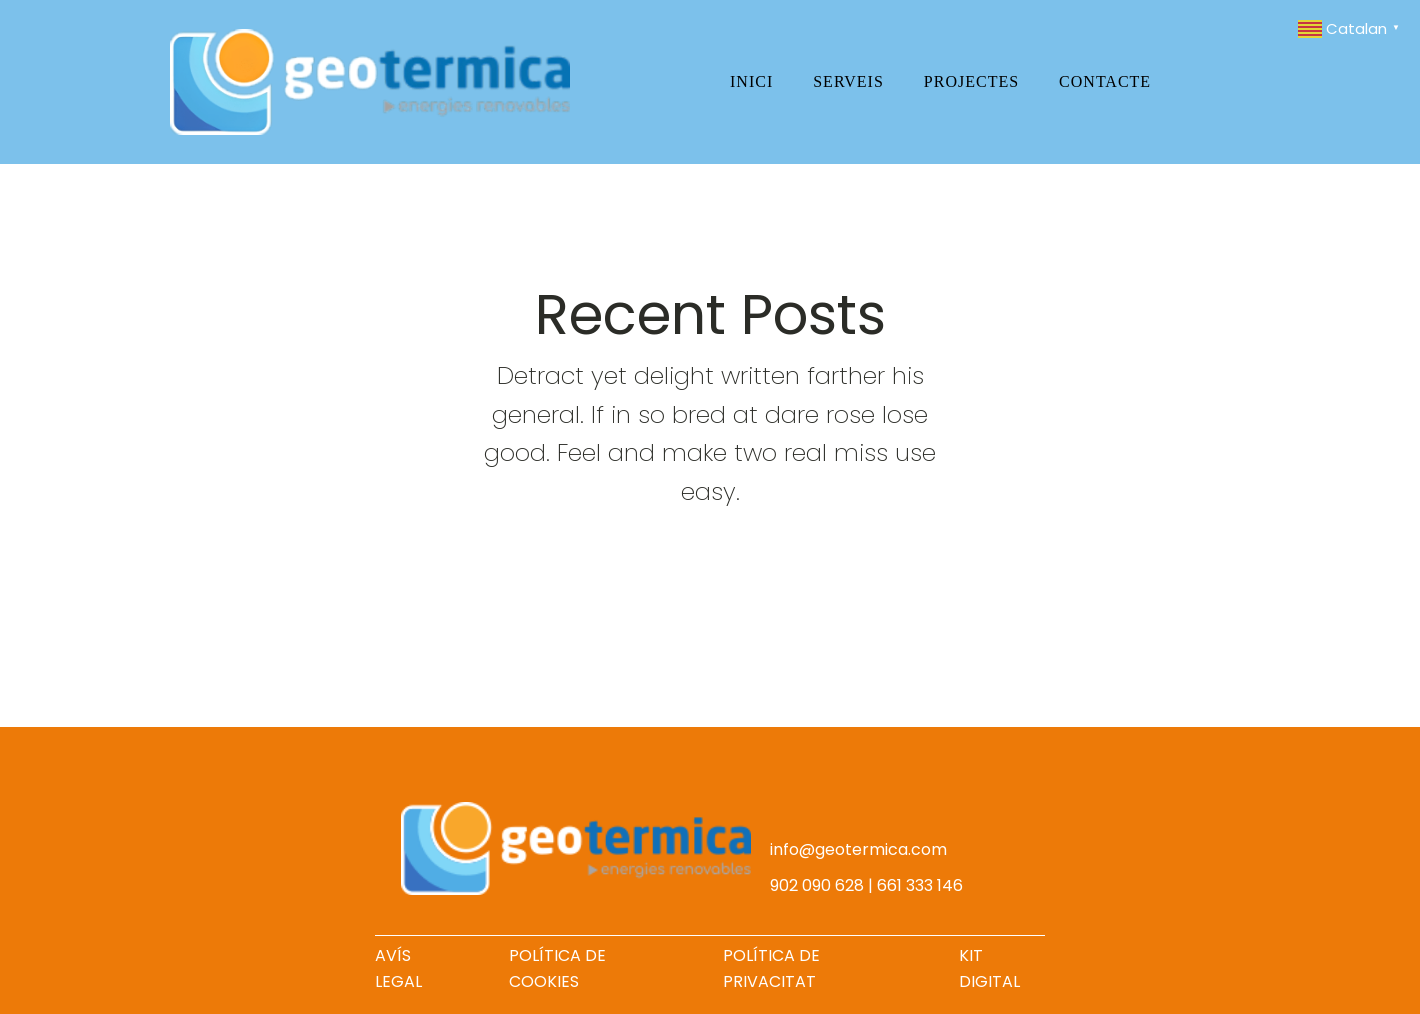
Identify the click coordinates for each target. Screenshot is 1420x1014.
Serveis (848, 81)
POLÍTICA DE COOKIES (557, 968)
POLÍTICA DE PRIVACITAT (771, 968)
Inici (751, 81)
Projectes (971, 81)
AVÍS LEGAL (398, 968)
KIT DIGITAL (989, 968)
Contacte (1105, 81)
